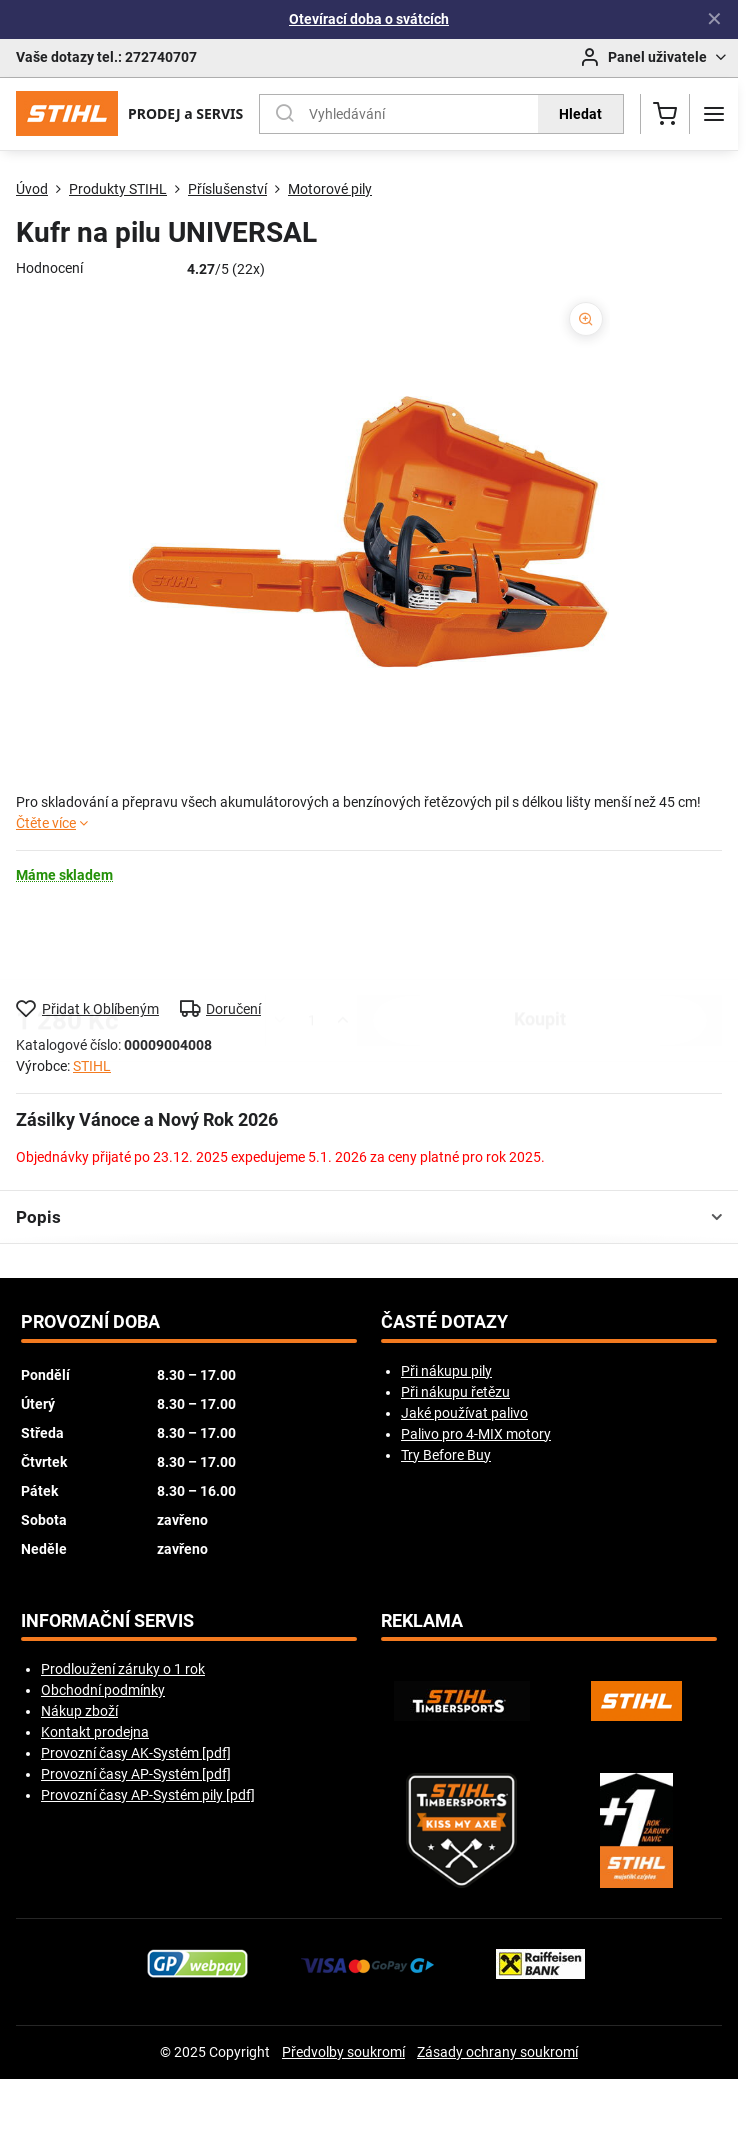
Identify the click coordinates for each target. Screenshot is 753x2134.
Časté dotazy (444, 1322)
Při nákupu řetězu (455, 1392)
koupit (540, 941)
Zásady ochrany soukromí (497, 2052)
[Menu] (714, 114)
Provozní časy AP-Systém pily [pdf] (148, 1795)
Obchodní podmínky (103, 1690)
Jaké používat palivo (464, 1413)
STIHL (92, 1066)
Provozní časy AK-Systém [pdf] (136, 1753)
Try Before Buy (446, 1455)
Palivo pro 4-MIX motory (476, 1434)
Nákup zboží (79, 1711)
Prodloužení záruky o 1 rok (123, 1669)
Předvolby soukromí (343, 2052)
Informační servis (107, 1621)
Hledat (580, 114)
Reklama (422, 1621)
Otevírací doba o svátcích (369, 19)
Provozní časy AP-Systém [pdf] (136, 1774)
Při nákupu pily (446, 1371)
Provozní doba (90, 1322)
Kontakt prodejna (95, 1732)
